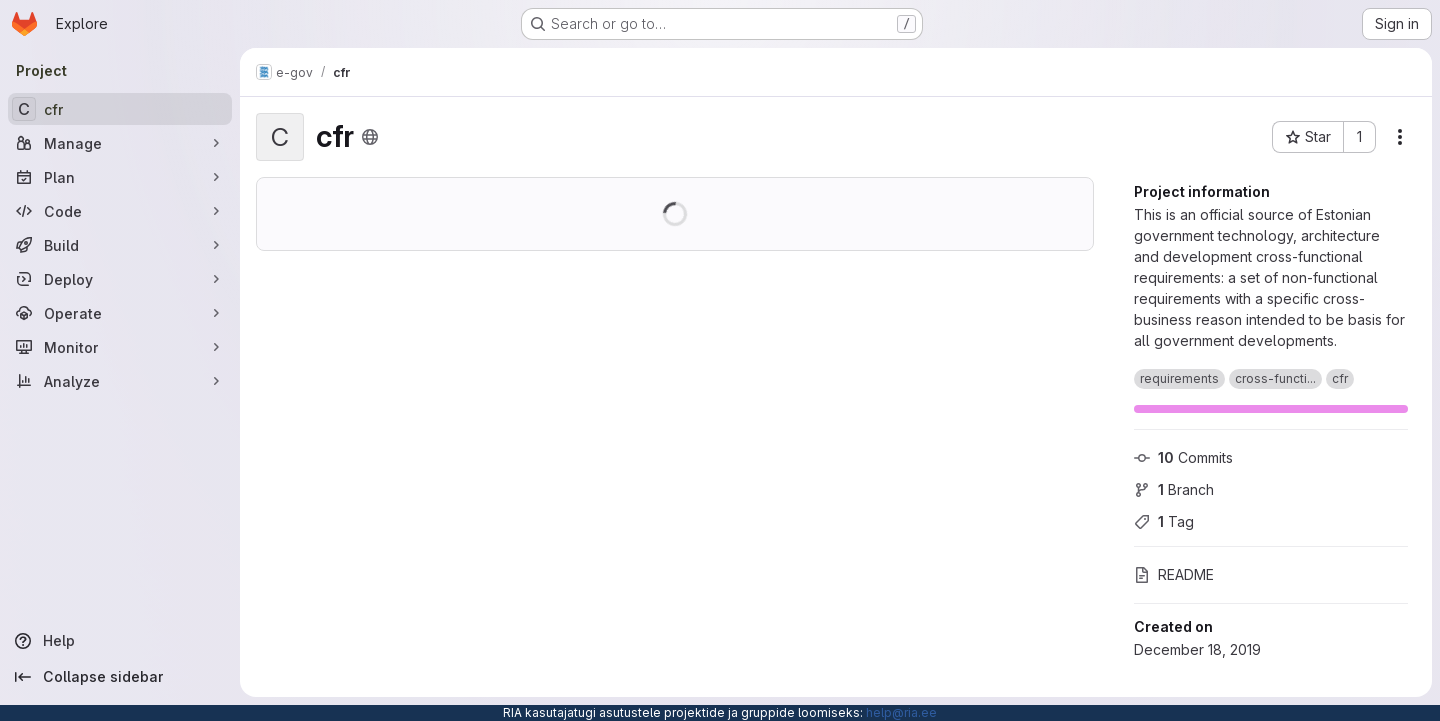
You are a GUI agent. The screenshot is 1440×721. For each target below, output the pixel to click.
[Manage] (120, 143)
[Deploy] (120, 279)
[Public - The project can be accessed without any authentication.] (370, 137)
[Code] (120, 211)
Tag (1164, 521)
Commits (1183, 457)
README (1174, 574)
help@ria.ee (901, 712)
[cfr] (120, 109)
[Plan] (120, 177)
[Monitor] (120, 347)
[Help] (120, 641)
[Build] (120, 245)
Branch (1174, 489)
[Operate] (120, 313)
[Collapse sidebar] (120, 677)
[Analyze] (120, 381)
